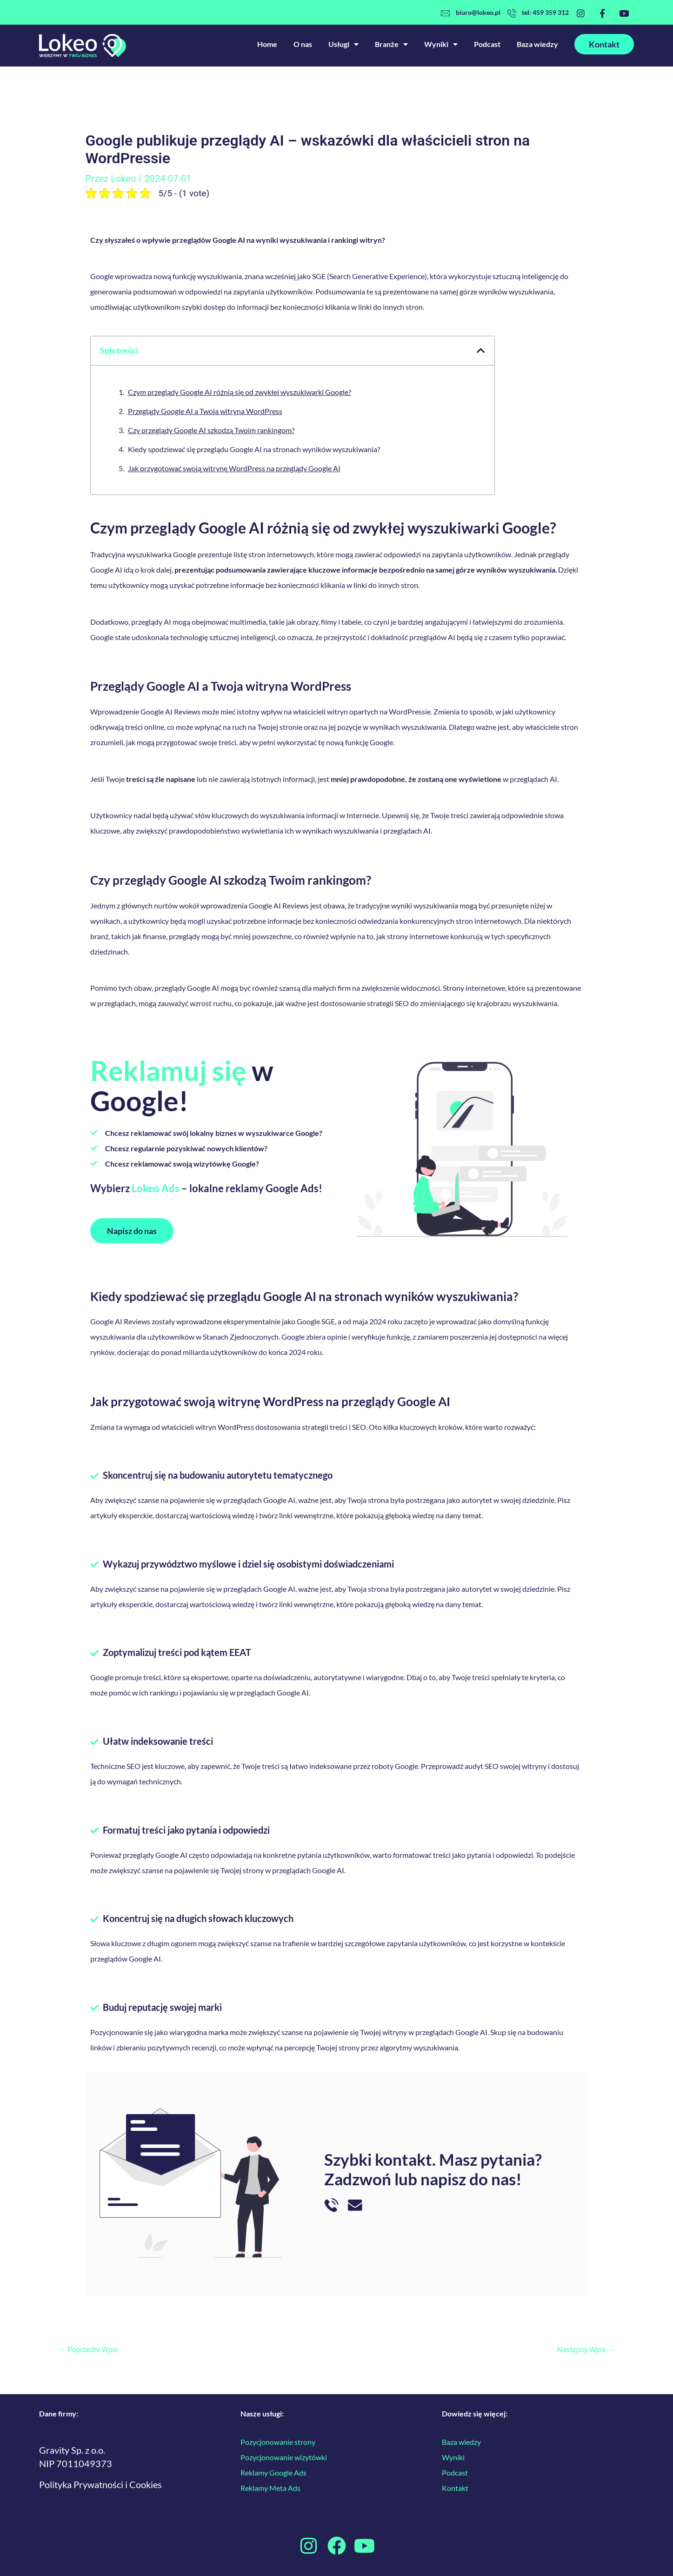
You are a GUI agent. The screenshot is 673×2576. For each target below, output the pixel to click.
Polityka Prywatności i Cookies (100, 2484)
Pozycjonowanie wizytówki (284, 2457)
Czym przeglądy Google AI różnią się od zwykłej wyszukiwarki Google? (239, 391)
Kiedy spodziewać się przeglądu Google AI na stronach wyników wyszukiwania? (254, 449)
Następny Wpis (585, 2350)
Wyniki (441, 44)
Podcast (487, 44)
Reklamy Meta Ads (270, 2487)
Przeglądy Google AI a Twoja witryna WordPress (205, 411)
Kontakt (455, 2487)
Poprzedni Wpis (89, 2350)
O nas (302, 44)
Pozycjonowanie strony (277, 2441)
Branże (391, 44)
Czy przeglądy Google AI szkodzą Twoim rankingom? (211, 430)
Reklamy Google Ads (273, 2472)
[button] (481, 350)
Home (267, 44)
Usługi (343, 44)
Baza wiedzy (537, 44)
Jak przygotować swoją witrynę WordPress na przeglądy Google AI (234, 468)
